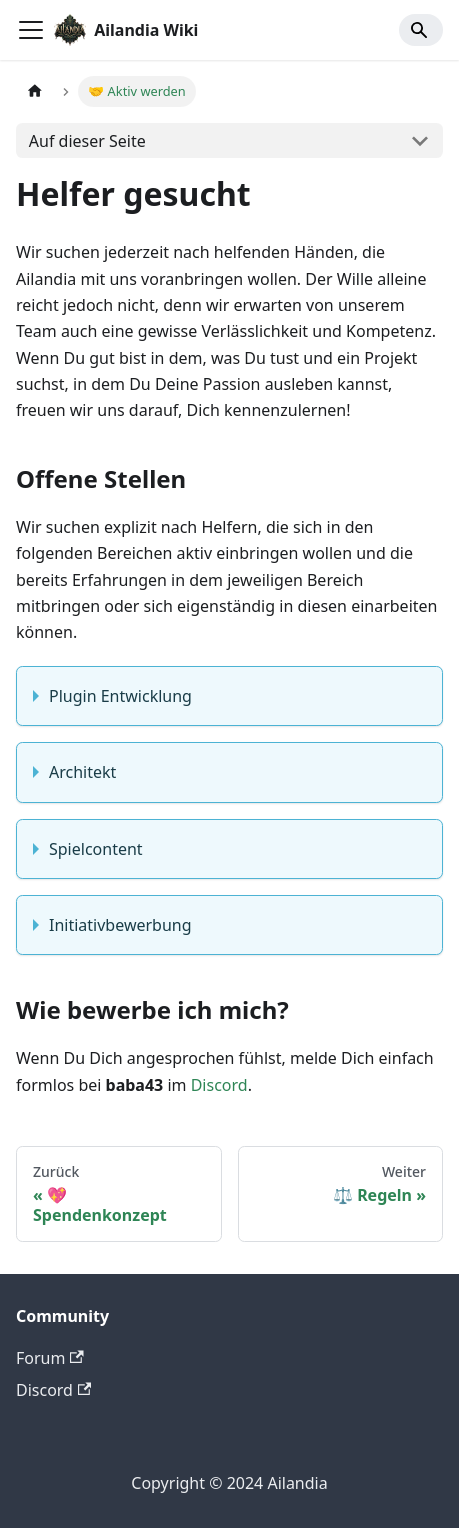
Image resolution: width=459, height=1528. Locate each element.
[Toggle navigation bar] (31, 30)
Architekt (82, 772)
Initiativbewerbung (120, 925)
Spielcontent (96, 849)
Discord (219, 1085)
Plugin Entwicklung (120, 696)
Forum (50, 1358)
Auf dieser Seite (87, 141)
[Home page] (35, 91)
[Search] (421, 30)
